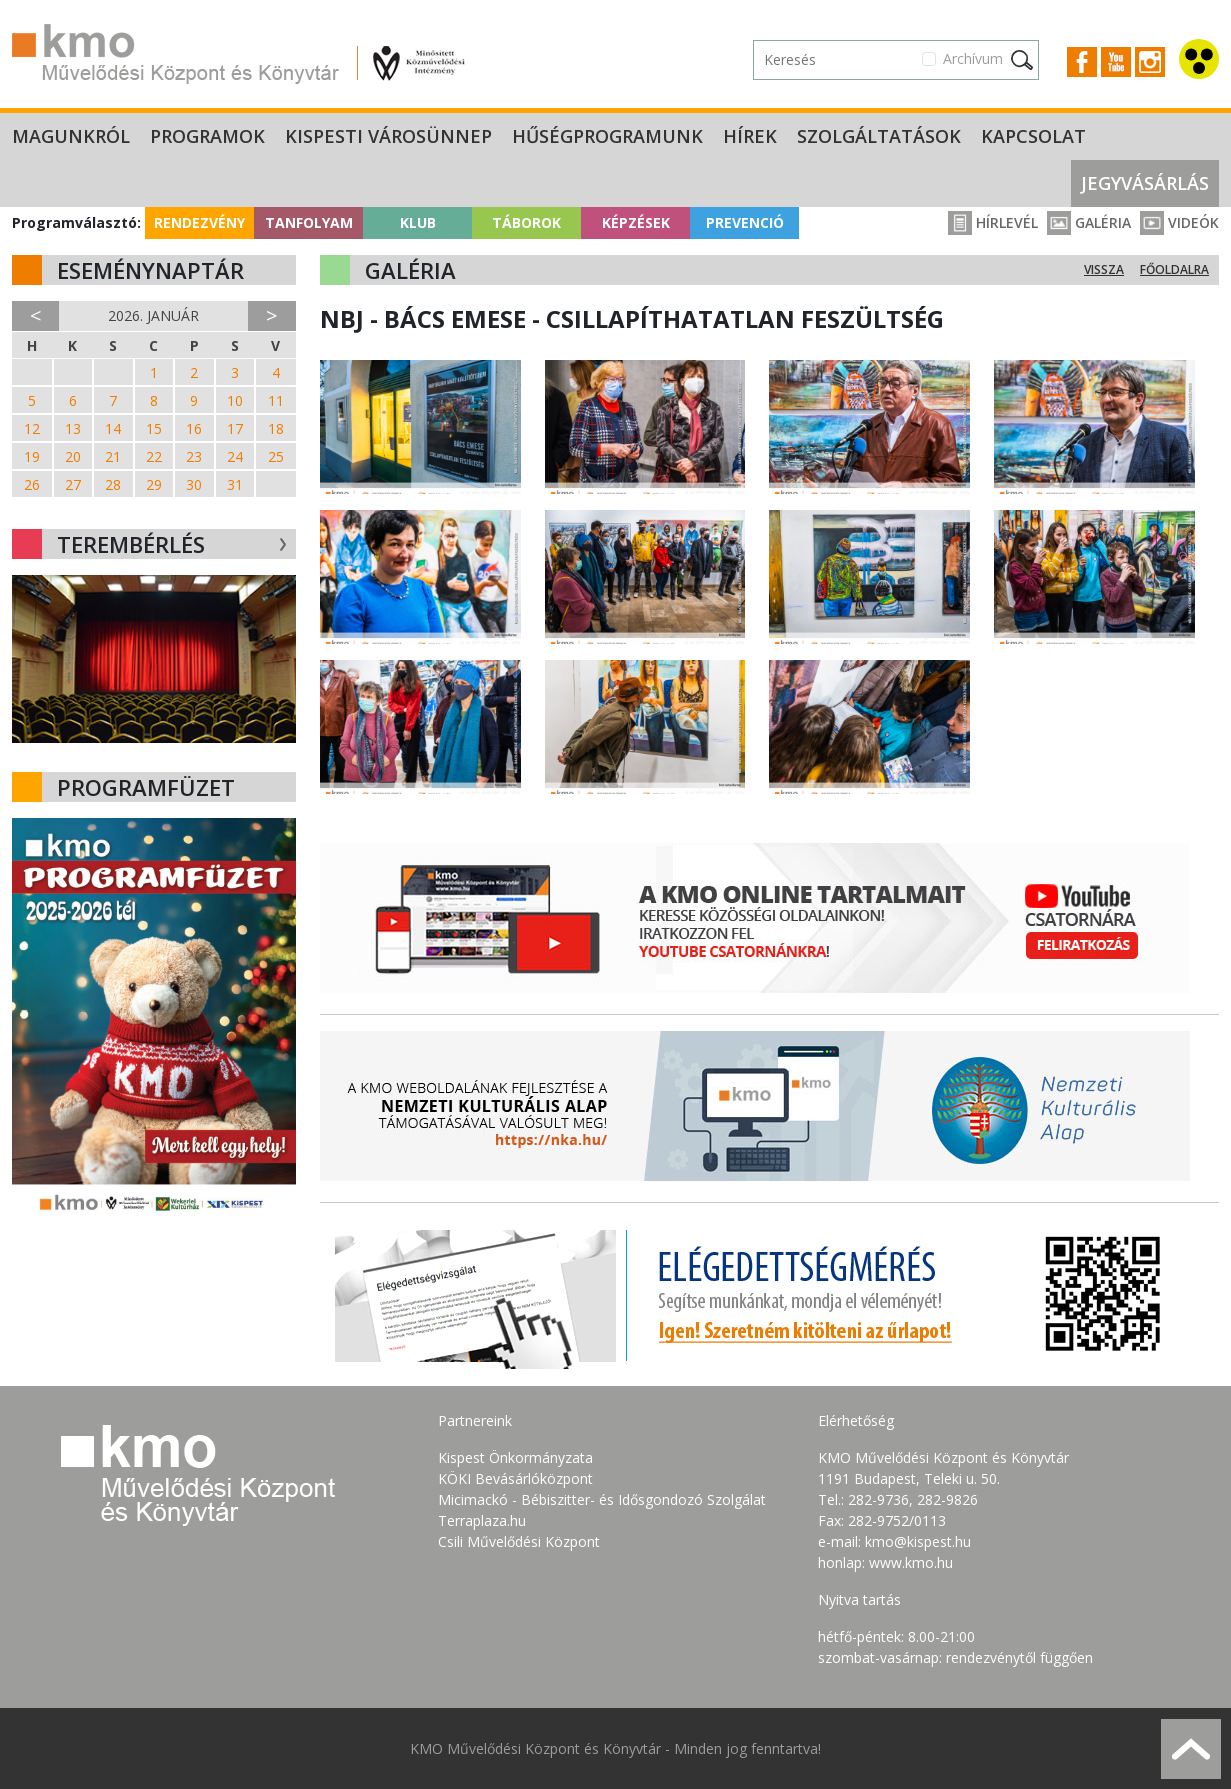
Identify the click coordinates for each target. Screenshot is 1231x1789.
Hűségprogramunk (607, 136)
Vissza (1104, 269)
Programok (207, 136)
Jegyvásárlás (1145, 183)
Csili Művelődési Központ (519, 1541)
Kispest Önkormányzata (515, 1457)
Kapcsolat (1033, 136)
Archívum (973, 58)
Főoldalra (1174, 269)
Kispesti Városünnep (388, 136)
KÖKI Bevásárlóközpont (515, 1478)
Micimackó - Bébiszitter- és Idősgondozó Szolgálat (602, 1499)
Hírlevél (993, 222)
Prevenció (745, 222)
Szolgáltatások (879, 136)
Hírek (750, 136)
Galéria (1089, 222)
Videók (1179, 222)
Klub (418, 222)
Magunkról (71, 136)
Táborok (526, 222)
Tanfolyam (309, 222)
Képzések (636, 222)
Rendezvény (199, 222)
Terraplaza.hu (482, 1520)
